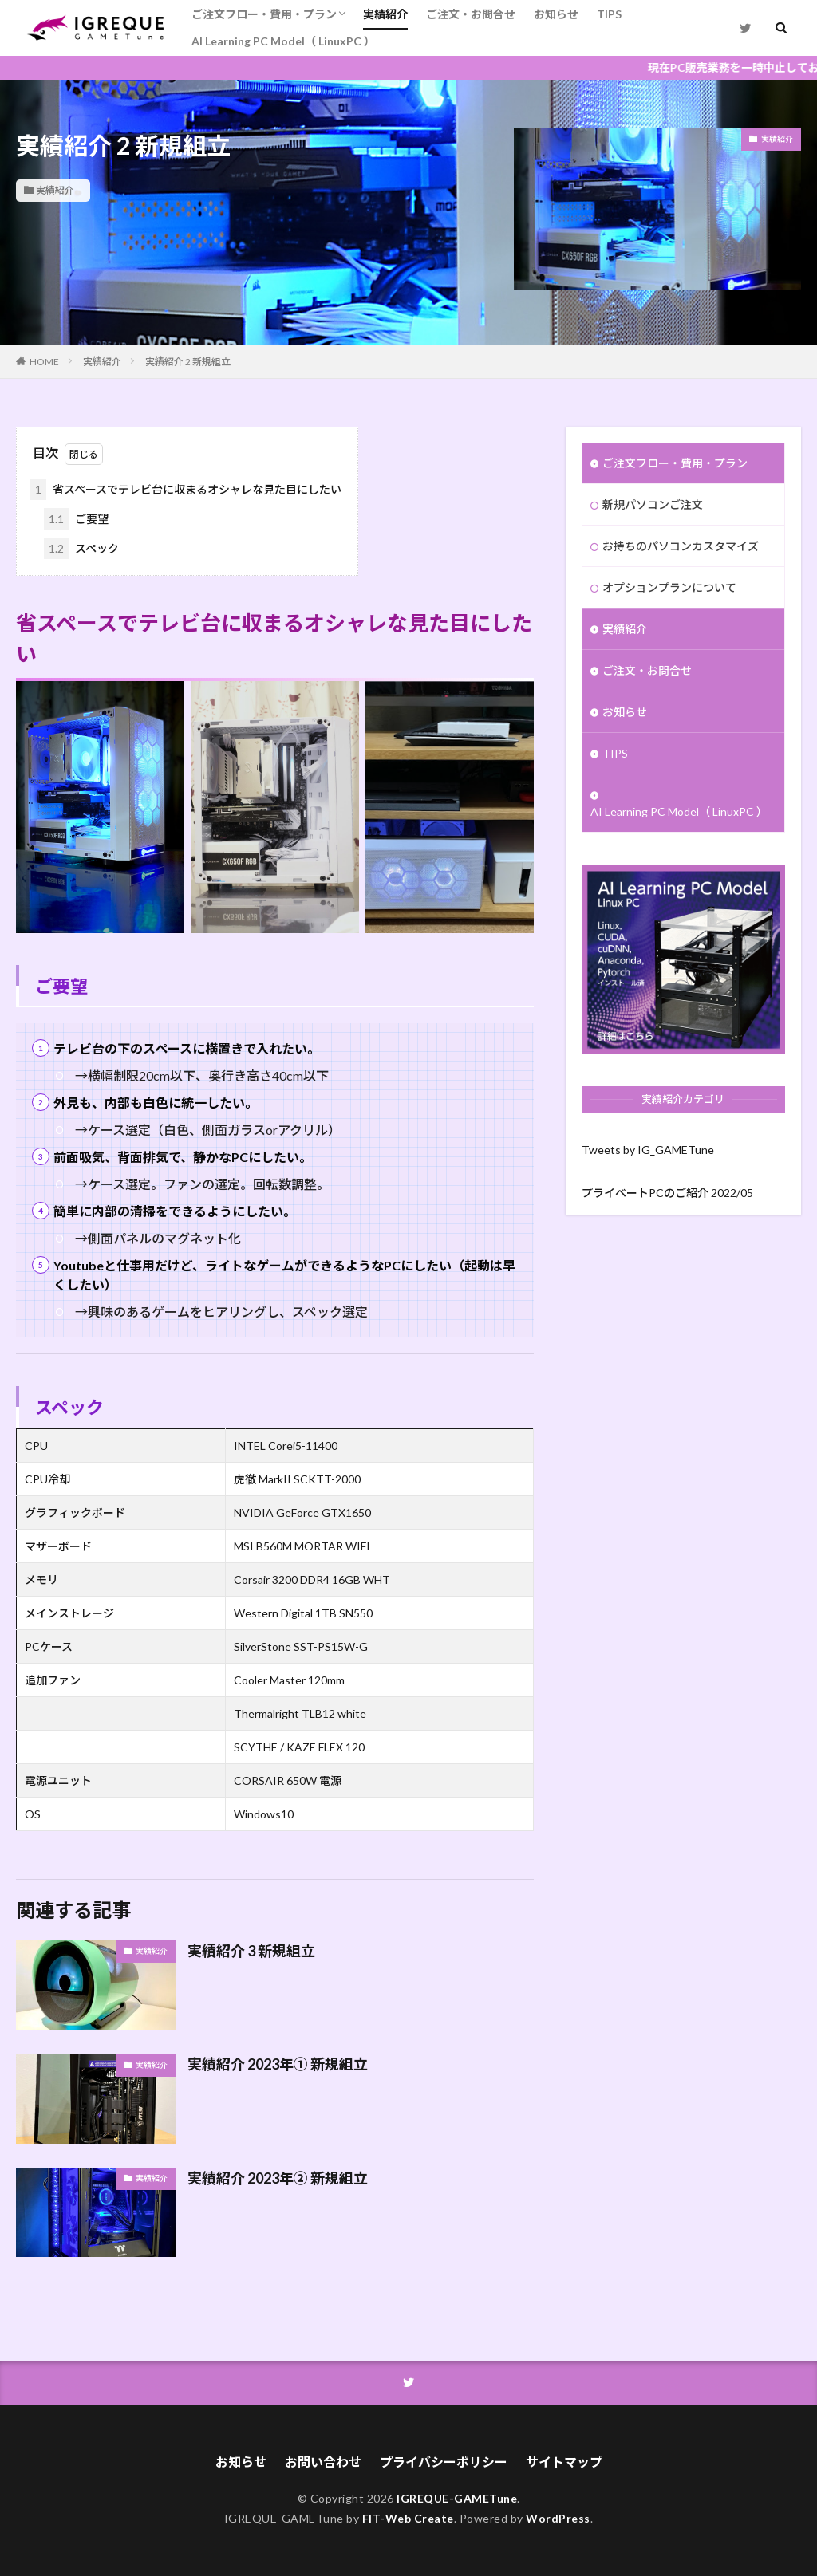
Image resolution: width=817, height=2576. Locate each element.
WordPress (558, 2518)
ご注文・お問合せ (470, 14)
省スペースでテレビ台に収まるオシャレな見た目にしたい (185, 489)
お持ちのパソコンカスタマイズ (680, 546)
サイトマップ (564, 2461)
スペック (81, 548)
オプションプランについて (669, 587)
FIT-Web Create (408, 2518)
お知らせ (556, 14)
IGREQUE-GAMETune (457, 2498)
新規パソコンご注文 (652, 504)
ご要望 (76, 519)
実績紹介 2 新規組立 (188, 362)
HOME (44, 362)
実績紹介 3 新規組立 (251, 1951)
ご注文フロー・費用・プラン (264, 14)
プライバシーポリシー (443, 2461)
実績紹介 (385, 14)
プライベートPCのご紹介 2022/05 (667, 1192)
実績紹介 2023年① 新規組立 (277, 2064)
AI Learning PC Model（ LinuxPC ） (283, 41)
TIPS (609, 14)
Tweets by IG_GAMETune (648, 1149)
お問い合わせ (323, 2461)
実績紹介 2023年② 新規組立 (277, 2178)
